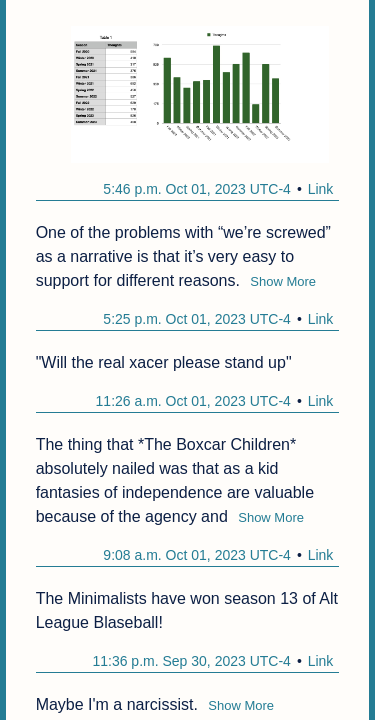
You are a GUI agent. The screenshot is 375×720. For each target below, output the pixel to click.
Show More (283, 281)
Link (321, 189)
